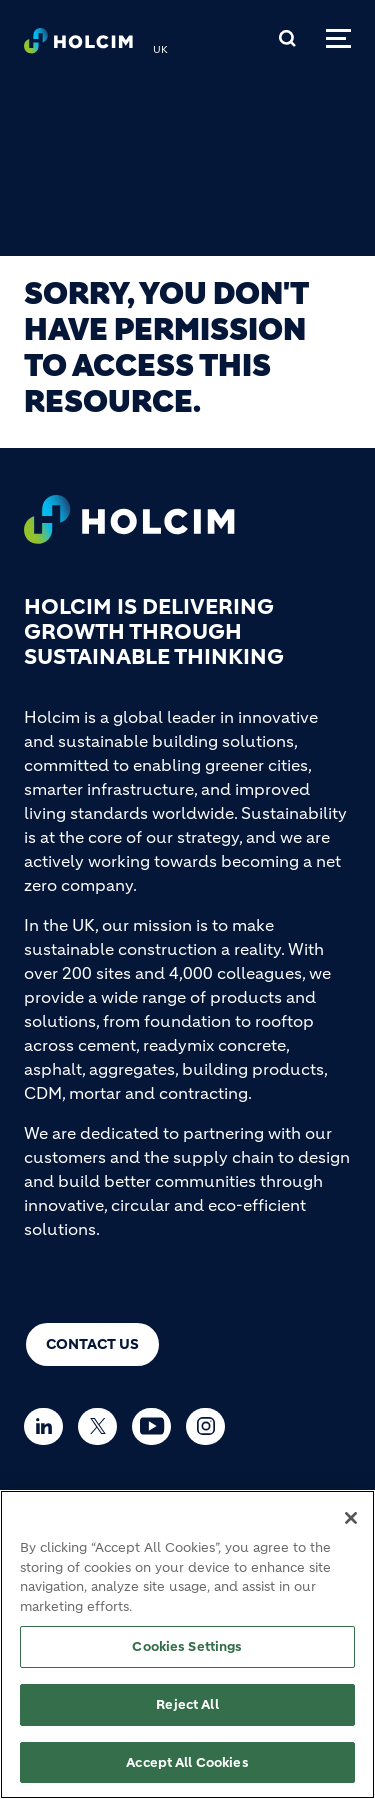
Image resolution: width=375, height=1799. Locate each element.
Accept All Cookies (187, 1772)
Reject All (187, 1714)
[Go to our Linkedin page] (48, 1426)
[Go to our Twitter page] (102, 1426)
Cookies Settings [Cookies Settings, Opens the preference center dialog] (187, 1657)
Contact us (92, 1344)
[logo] (78, 46)
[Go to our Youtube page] (156, 1426)
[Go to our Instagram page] (210, 1426)
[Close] (351, 1529)
